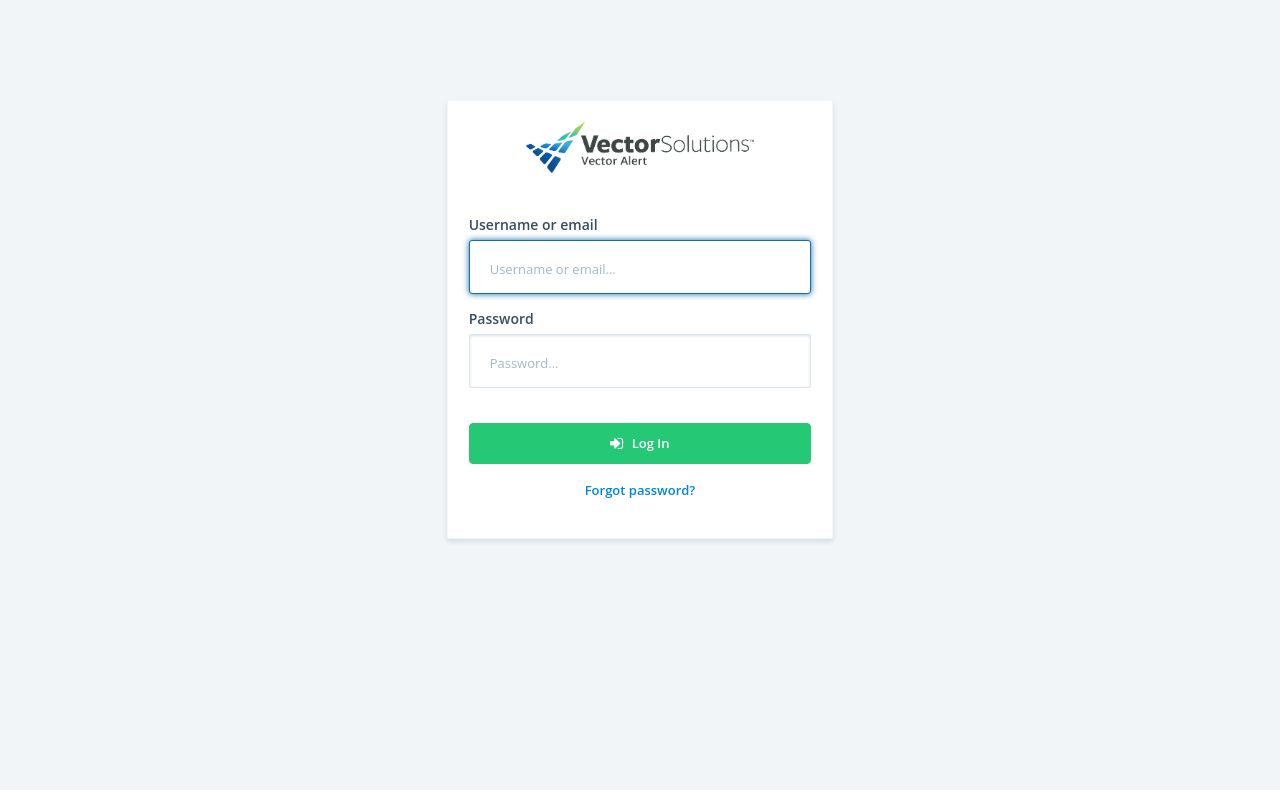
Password (501, 318)
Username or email (533, 224)
